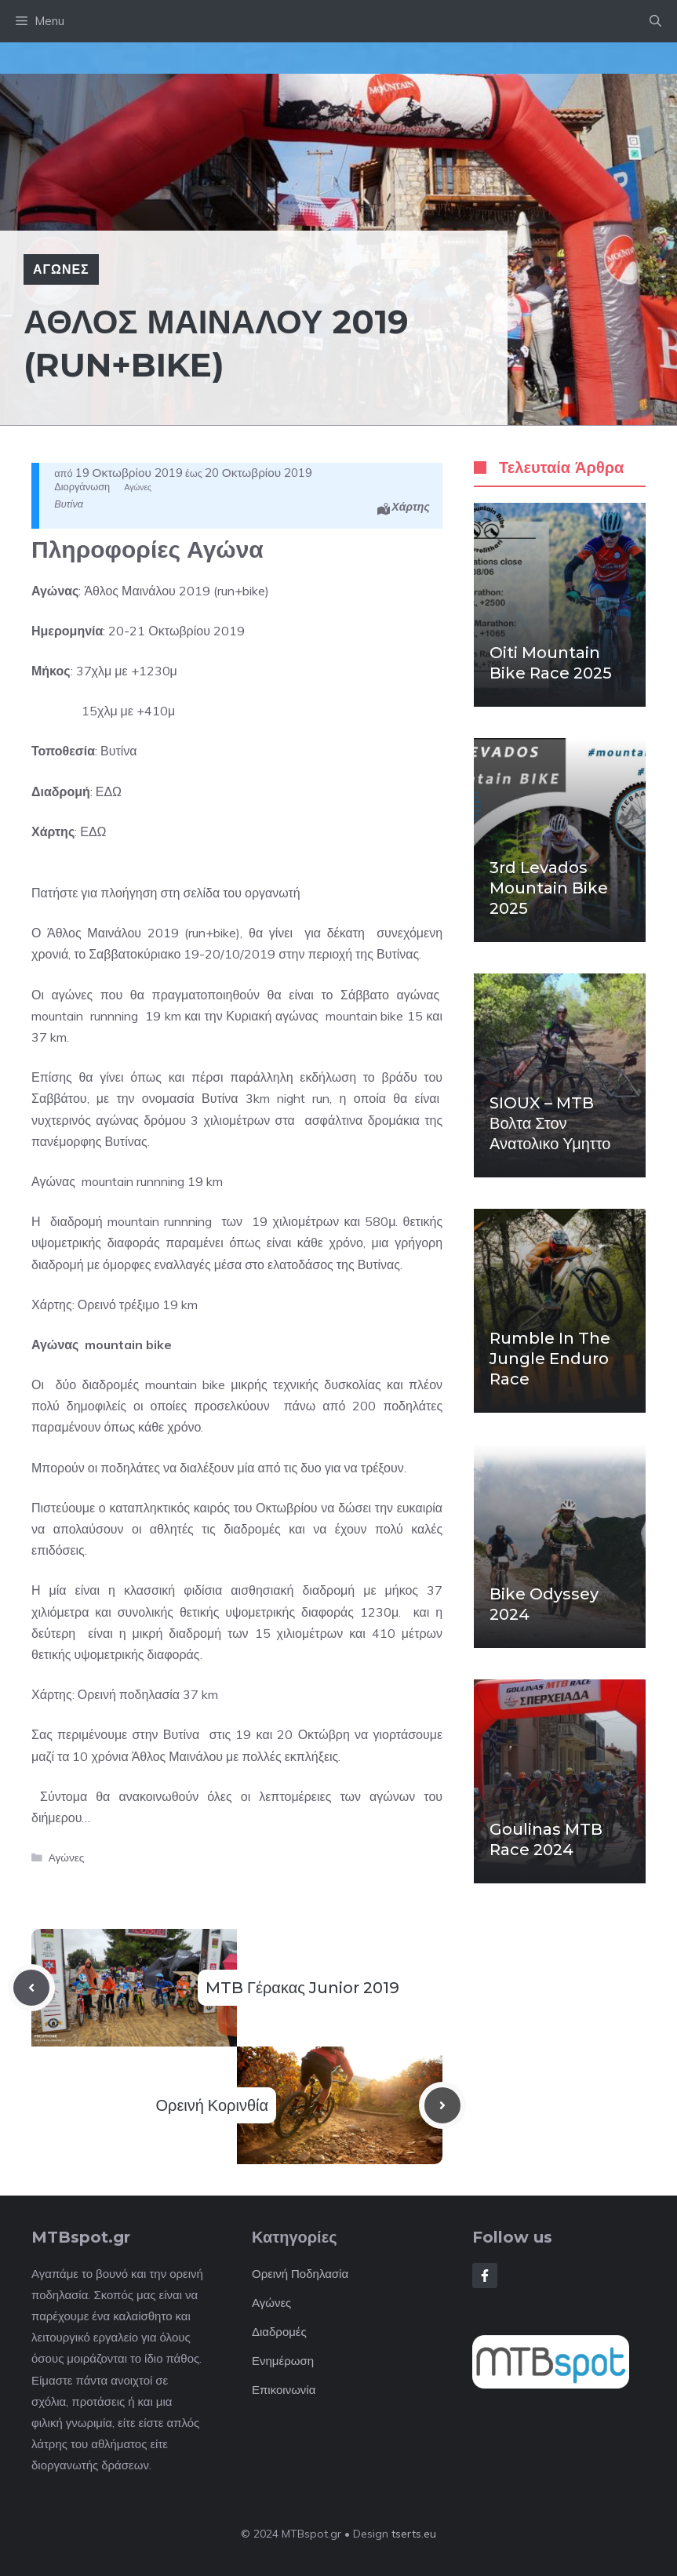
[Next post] (442, 2105)
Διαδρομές (279, 2331)
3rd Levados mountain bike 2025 (549, 888)
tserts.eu (413, 2534)
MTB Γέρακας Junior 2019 (302, 1987)
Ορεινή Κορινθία (211, 2105)
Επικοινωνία (283, 2389)
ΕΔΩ (109, 791)
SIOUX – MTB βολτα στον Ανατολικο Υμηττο (550, 1123)
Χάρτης (410, 507)
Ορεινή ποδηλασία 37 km (148, 1694)
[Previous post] (31, 1987)
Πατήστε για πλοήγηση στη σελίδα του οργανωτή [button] (165, 893)
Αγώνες (61, 269)
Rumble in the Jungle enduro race (550, 1358)
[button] (655, 21)
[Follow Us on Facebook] (484, 2275)
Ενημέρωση (283, 2360)
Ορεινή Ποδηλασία (300, 2273)
